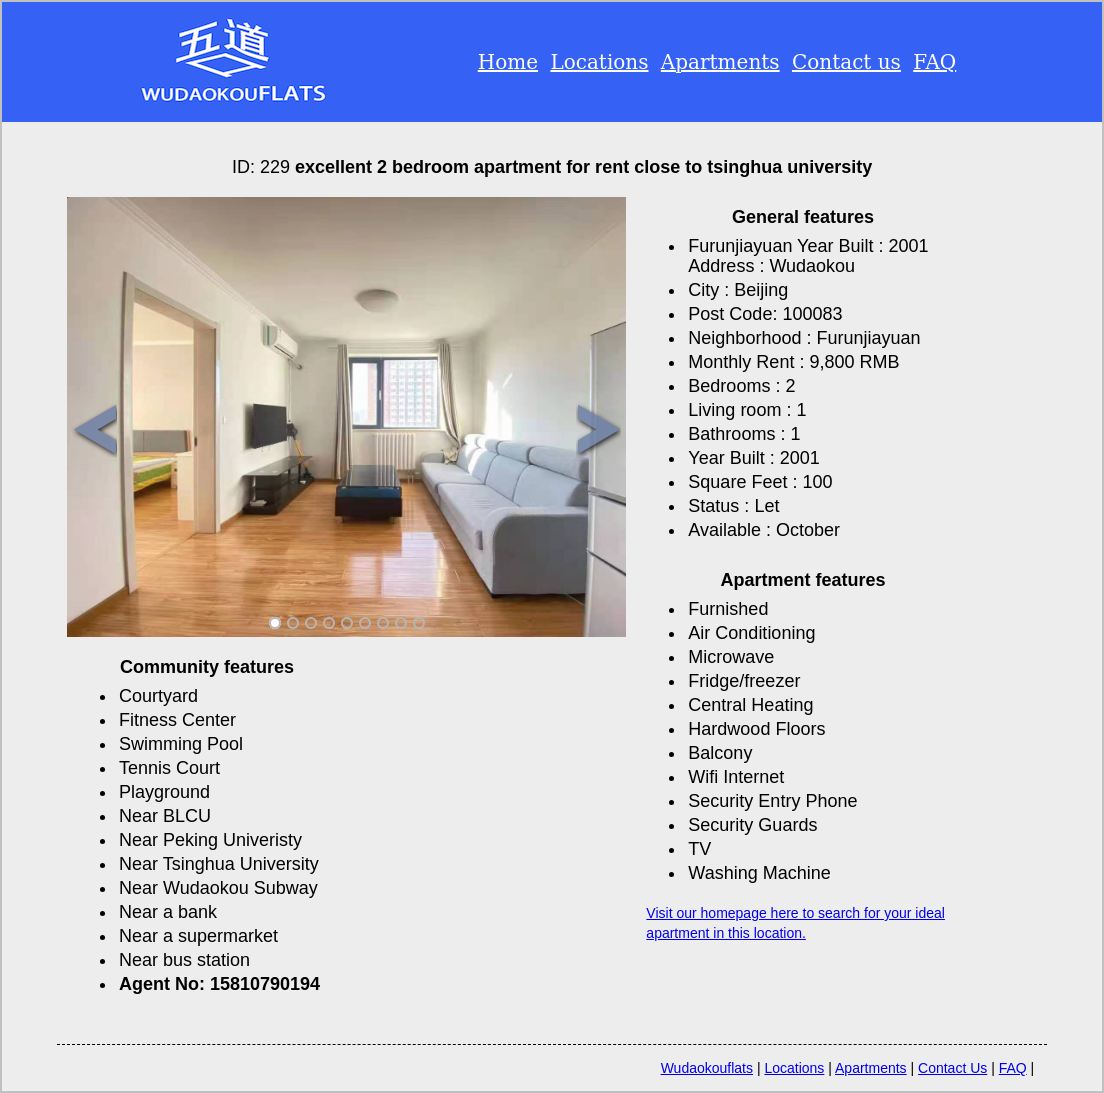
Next (598, 431)
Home (508, 62)
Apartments (720, 62)
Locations (599, 62)
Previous (94, 431)
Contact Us (952, 1068)
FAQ (934, 62)
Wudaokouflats (707, 1068)
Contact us (846, 62)
